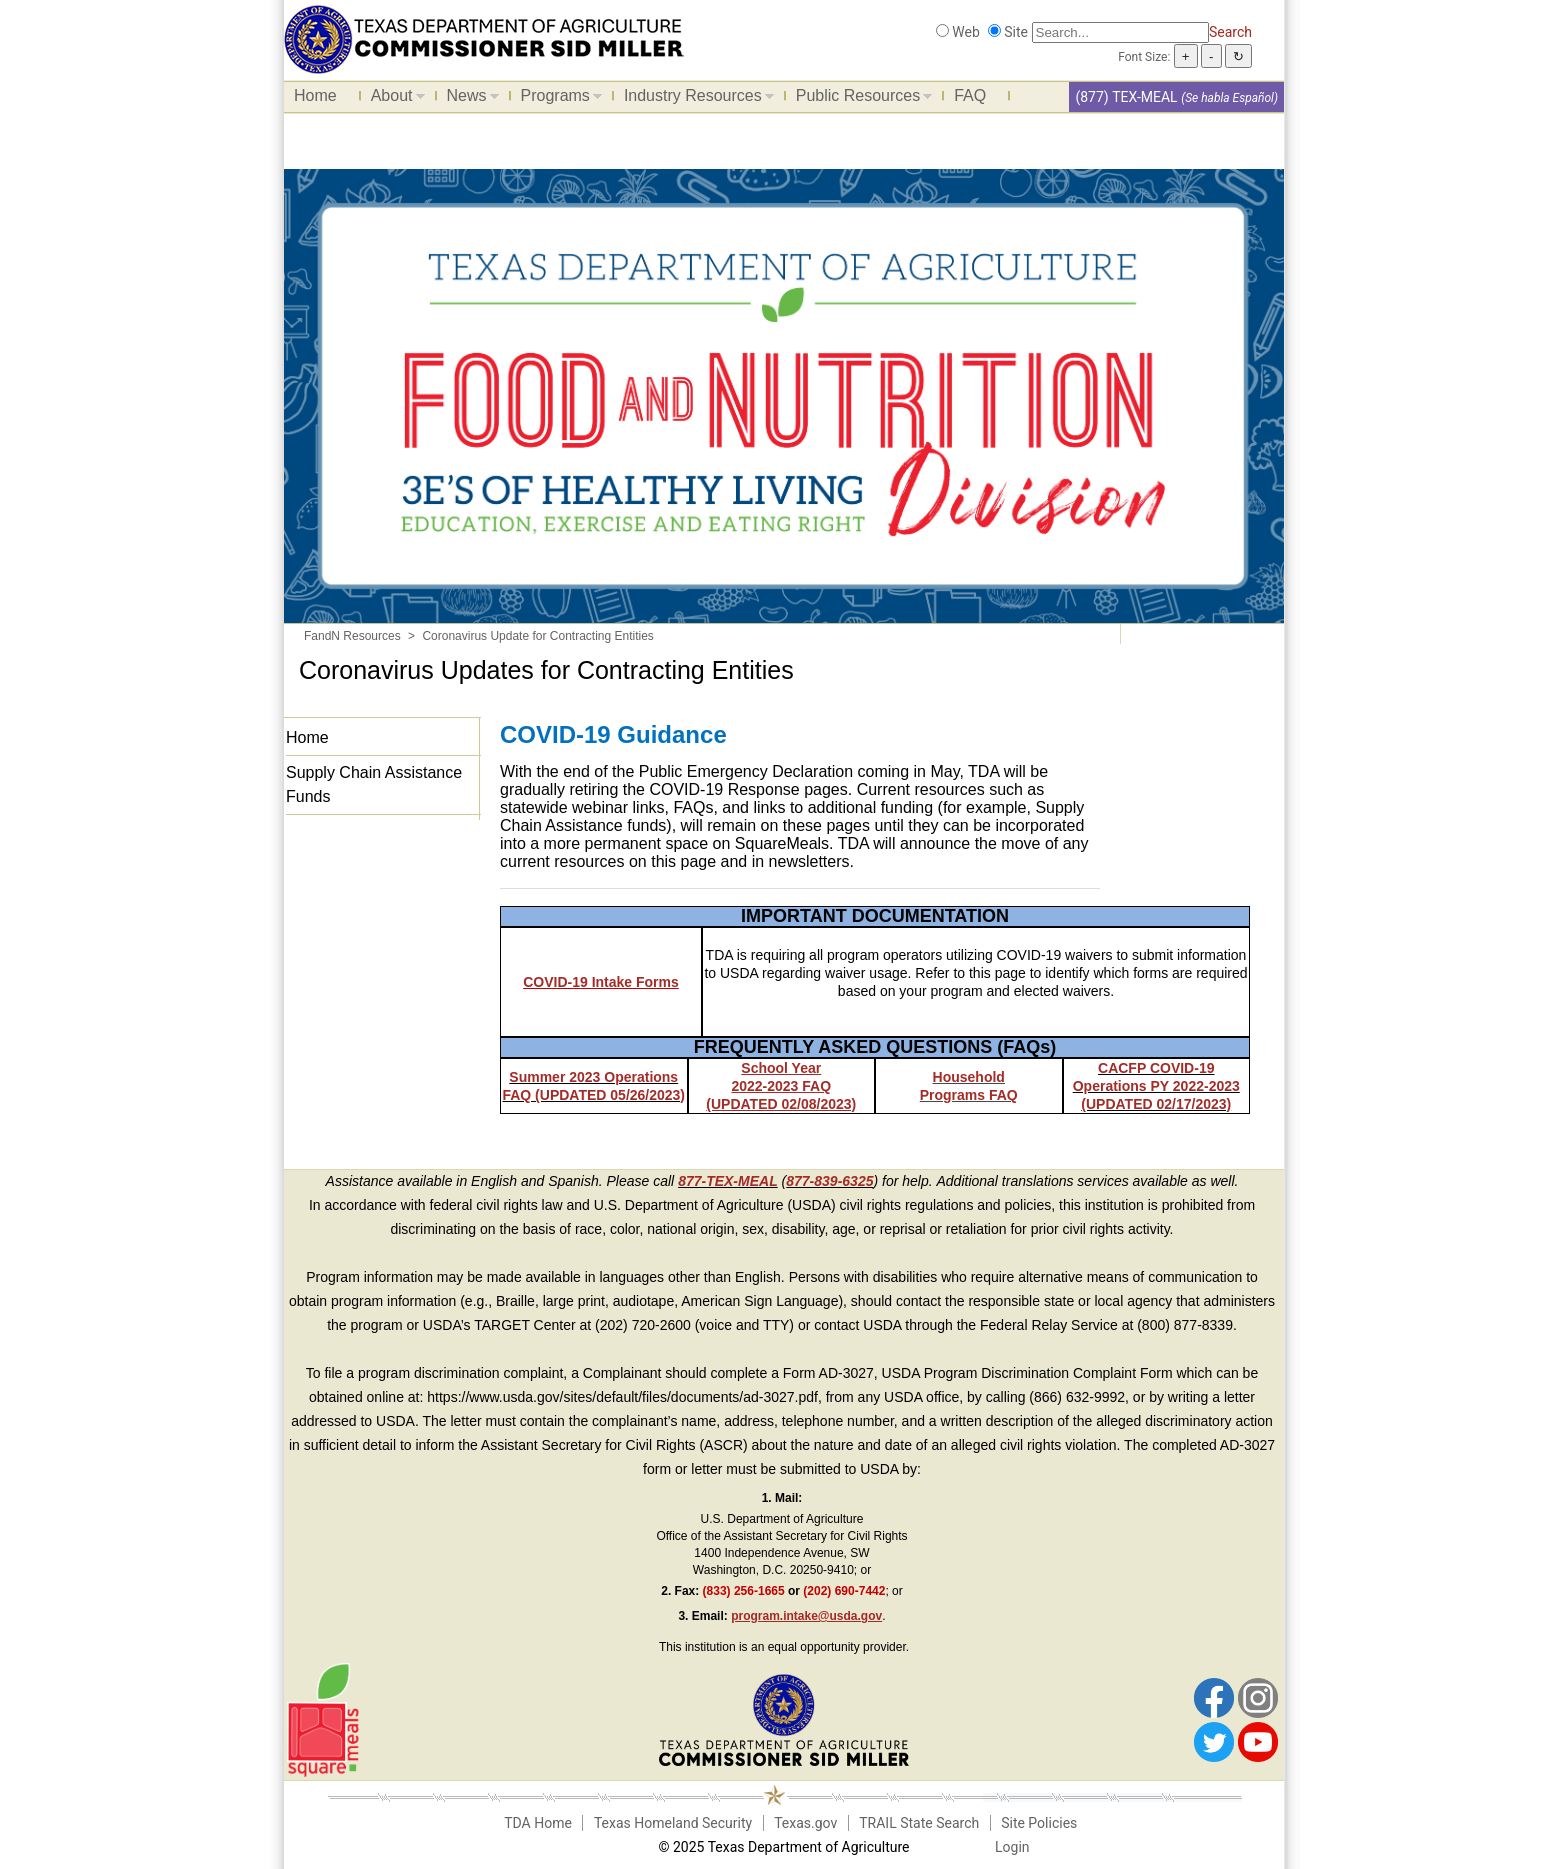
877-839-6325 (829, 1181)
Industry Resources (694, 99)
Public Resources (859, 99)
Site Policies (1039, 1823)
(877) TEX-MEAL (1126, 97)
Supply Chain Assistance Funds (374, 784)
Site (1016, 32)
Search (1230, 32)
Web (966, 32)
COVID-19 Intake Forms (601, 982)
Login (1012, 1847)
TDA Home (538, 1823)
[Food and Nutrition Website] (484, 38)
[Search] (1120, 32)
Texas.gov (805, 1823)
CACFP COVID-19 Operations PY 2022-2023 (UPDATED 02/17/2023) (1156, 1086)
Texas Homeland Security (673, 1823)
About (393, 99)
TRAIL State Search (919, 1823)
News (468, 99)
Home (315, 95)
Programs (556, 99)
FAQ (970, 95)
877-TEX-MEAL (728, 1181)
